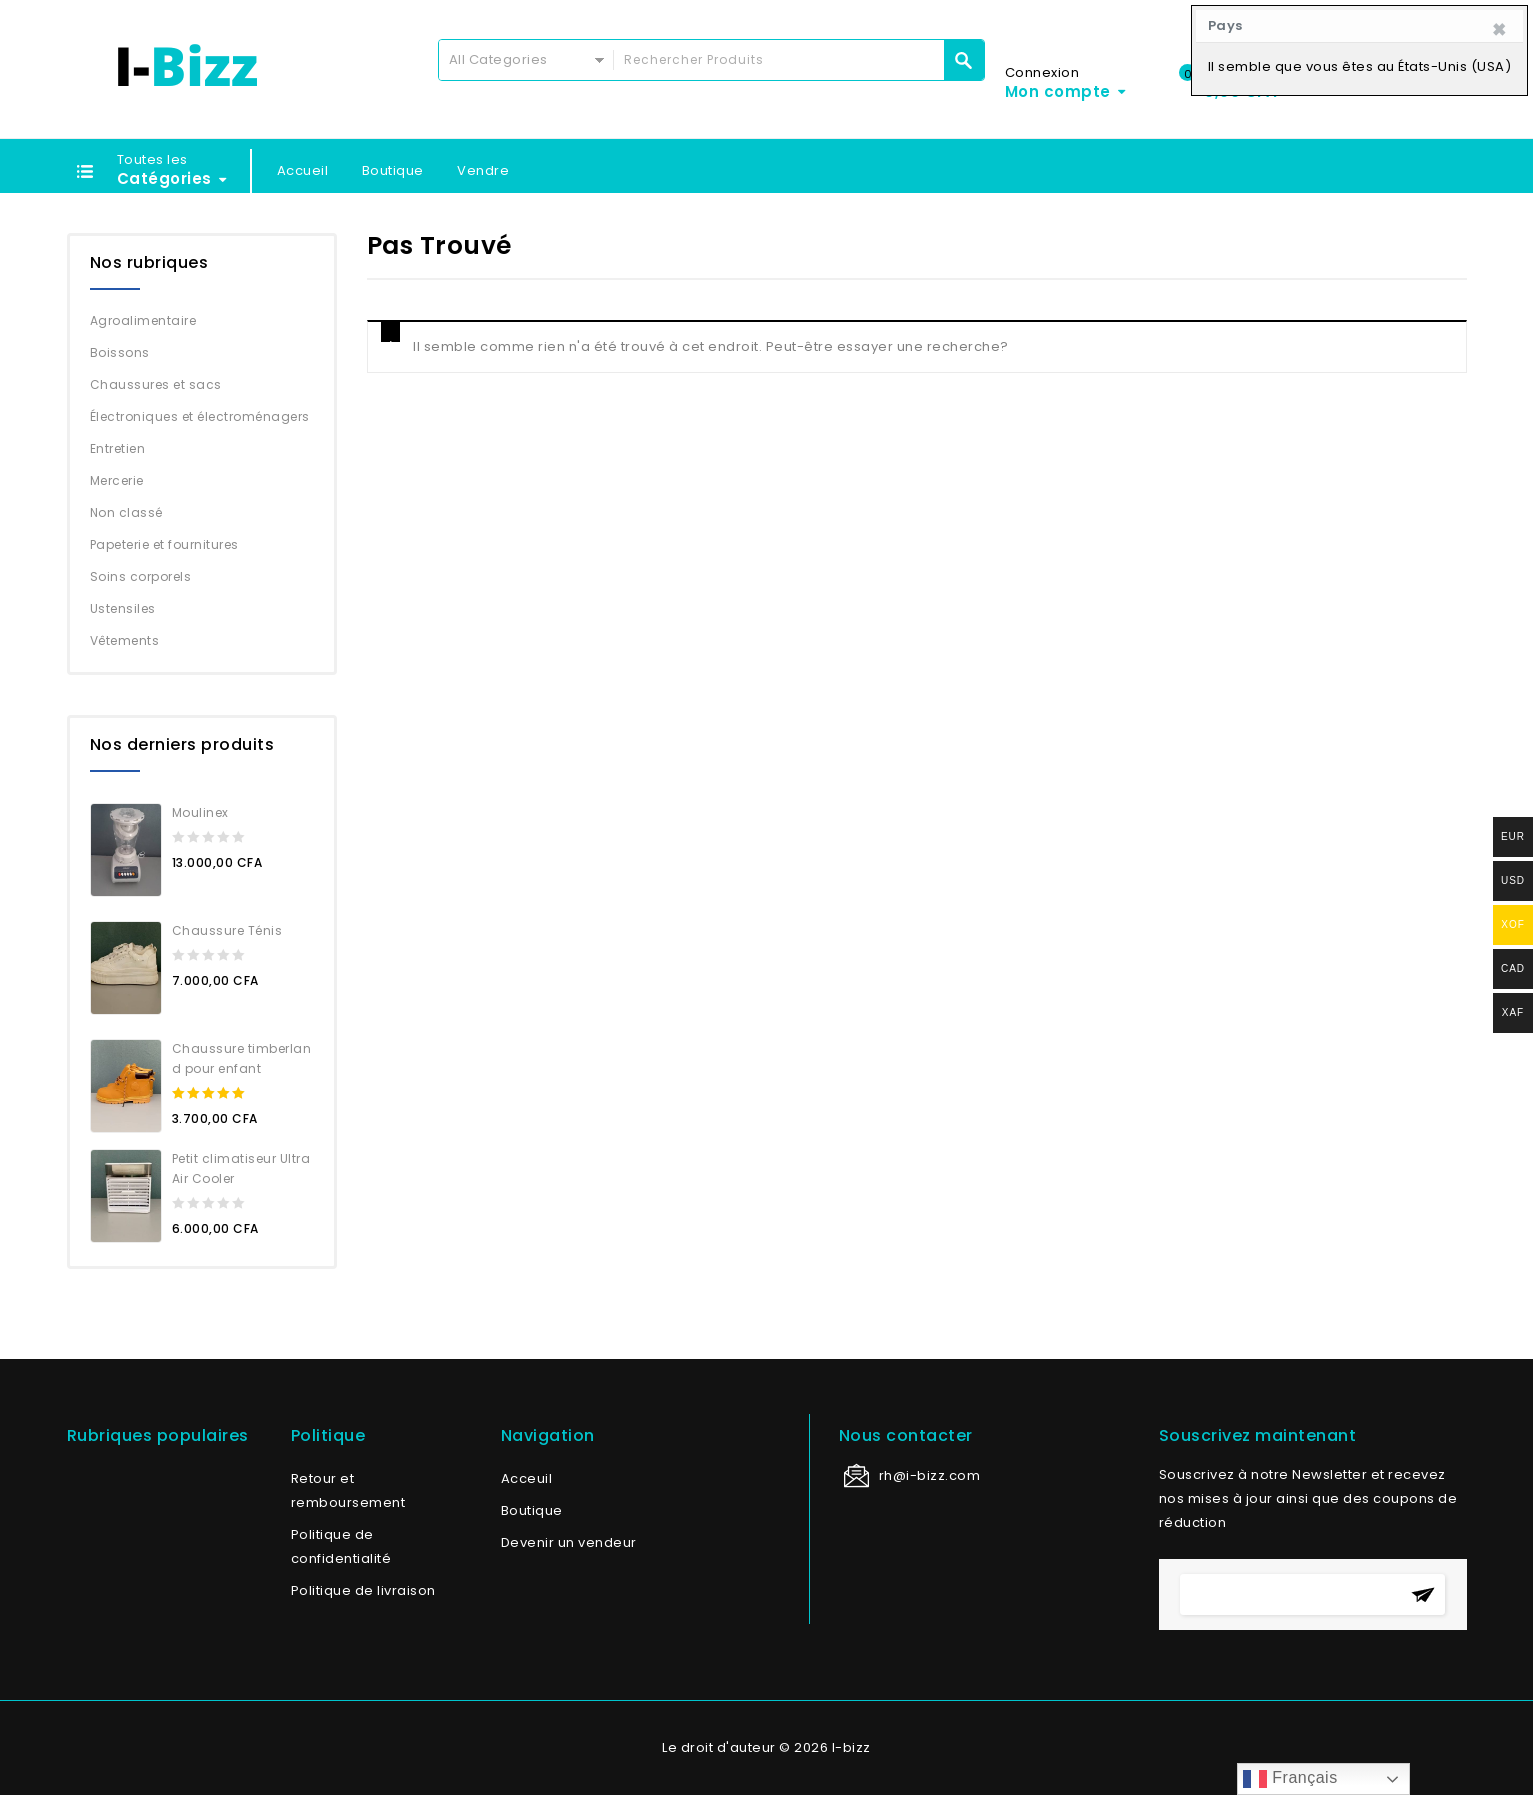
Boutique (393, 170)
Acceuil (527, 1478)
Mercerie (117, 480)
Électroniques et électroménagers (200, 416)
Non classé (126, 512)
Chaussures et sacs (156, 384)
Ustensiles (123, 608)
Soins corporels (141, 576)
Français (1290, 1779)
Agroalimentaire (143, 320)
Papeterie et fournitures (164, 544)
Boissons (120, 352)
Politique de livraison (363, 1590)
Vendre (483, 170)
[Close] (1499, 30)
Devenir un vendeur (569, 1542)
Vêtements (125, 640)
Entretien (118, 448)
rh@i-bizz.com (930, 1475)
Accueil (303, 170)
